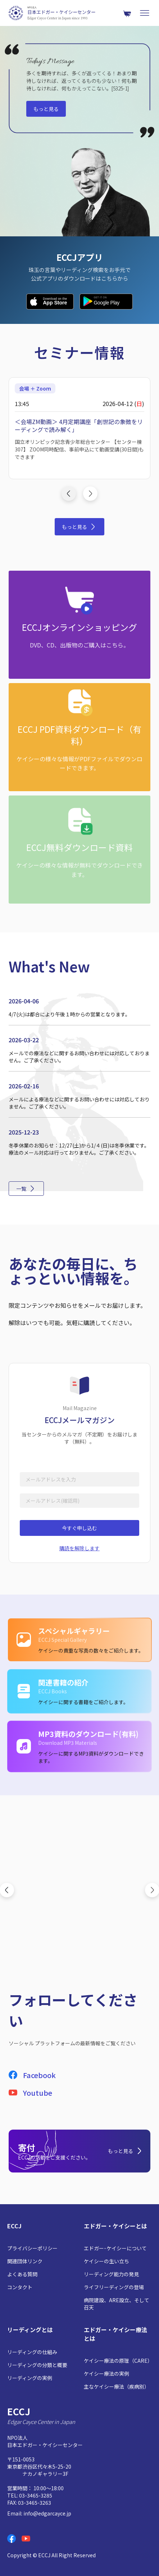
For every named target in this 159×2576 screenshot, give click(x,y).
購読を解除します (79, 1548)
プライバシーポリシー (32, 2248)
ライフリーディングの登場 (114, 2287)
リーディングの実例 (29, 2377)
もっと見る (46, 108)
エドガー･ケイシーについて (115, 2248)
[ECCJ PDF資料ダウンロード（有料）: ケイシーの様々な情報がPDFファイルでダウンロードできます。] (79, 737)
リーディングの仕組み (32, 2352)
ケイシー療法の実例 (106, 2373)
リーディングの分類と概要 (37, 2364)
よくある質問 (22, 2274)
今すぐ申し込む (79, 1528)
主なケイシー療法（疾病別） (116, 2386)
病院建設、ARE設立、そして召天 (116, 2303)
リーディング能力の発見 (111, 2274)
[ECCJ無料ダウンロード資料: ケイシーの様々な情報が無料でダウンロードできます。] (79, 849)
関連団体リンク (24, 2261)
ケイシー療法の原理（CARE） (118, 2360)
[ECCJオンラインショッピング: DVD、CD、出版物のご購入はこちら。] (79, 625)
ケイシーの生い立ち (106, 2261)
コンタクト (19, 2287)
